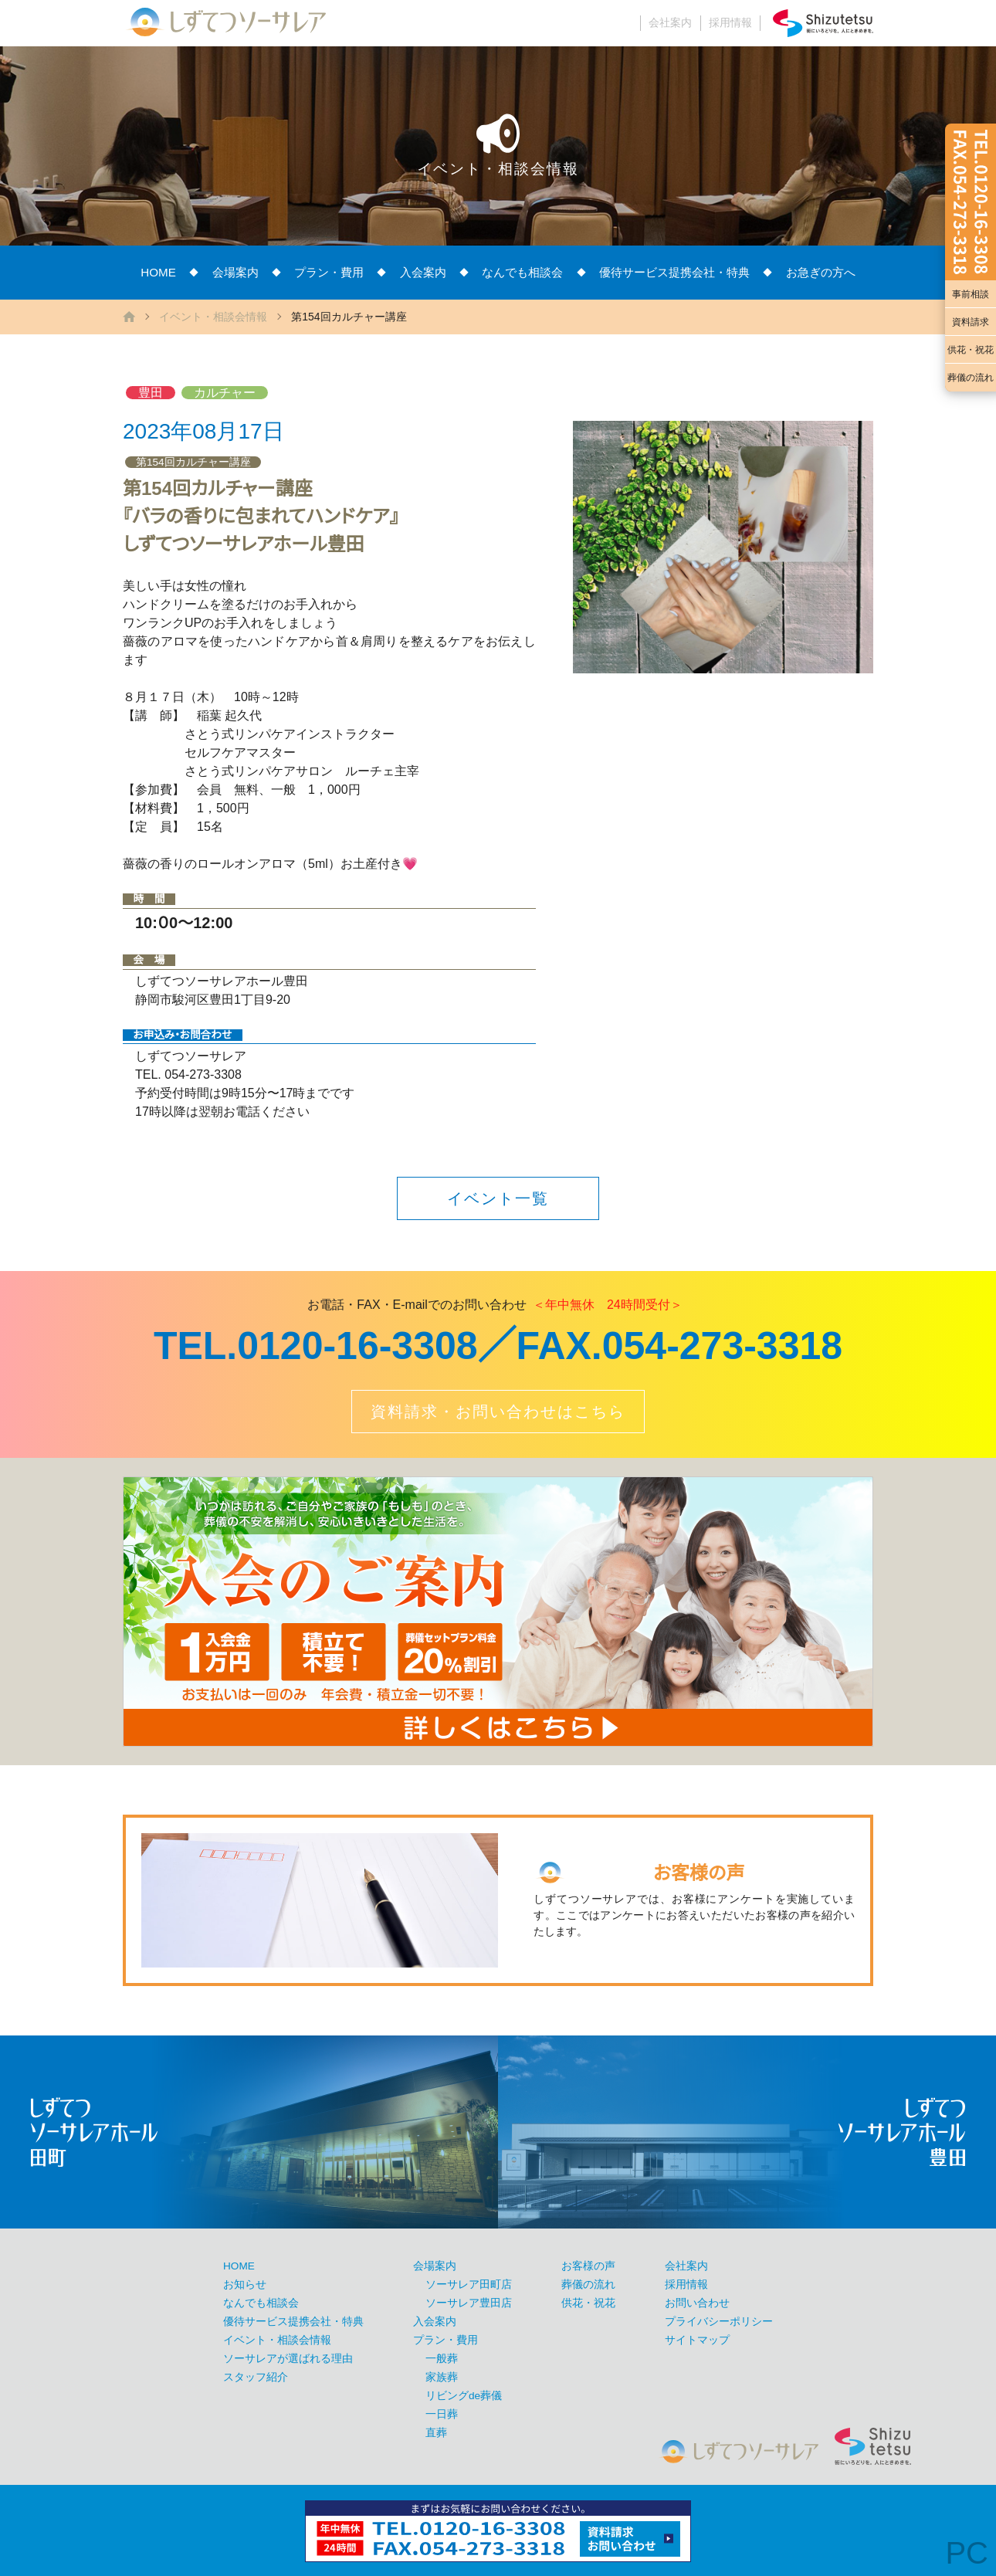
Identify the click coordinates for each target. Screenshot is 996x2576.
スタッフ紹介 (255, 2377)
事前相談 (970, 294)
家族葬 (441, 2377)
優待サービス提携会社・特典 (674, 272)
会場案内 (235, 272)
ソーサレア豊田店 (468, 2303)
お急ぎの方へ (820, 272)
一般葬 (441, 2358)
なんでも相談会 (522, 272)
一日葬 (441, 2414)
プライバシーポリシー (719, 2321)
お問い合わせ (697, 2303)
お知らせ (244, 2284)
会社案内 (670, 23)
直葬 (436, 2433)
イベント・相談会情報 (213, 316)
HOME (158, 272)
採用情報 (730, 23)
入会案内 (423, 272)
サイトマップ (697, 2340)
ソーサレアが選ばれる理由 (288, 2358)
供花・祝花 (970, 349)
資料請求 (970, 322)
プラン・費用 (329, 272)
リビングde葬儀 (463, 2395)
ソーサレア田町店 (468, 2284)
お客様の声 (588, 2266)
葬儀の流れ (970, 377)
